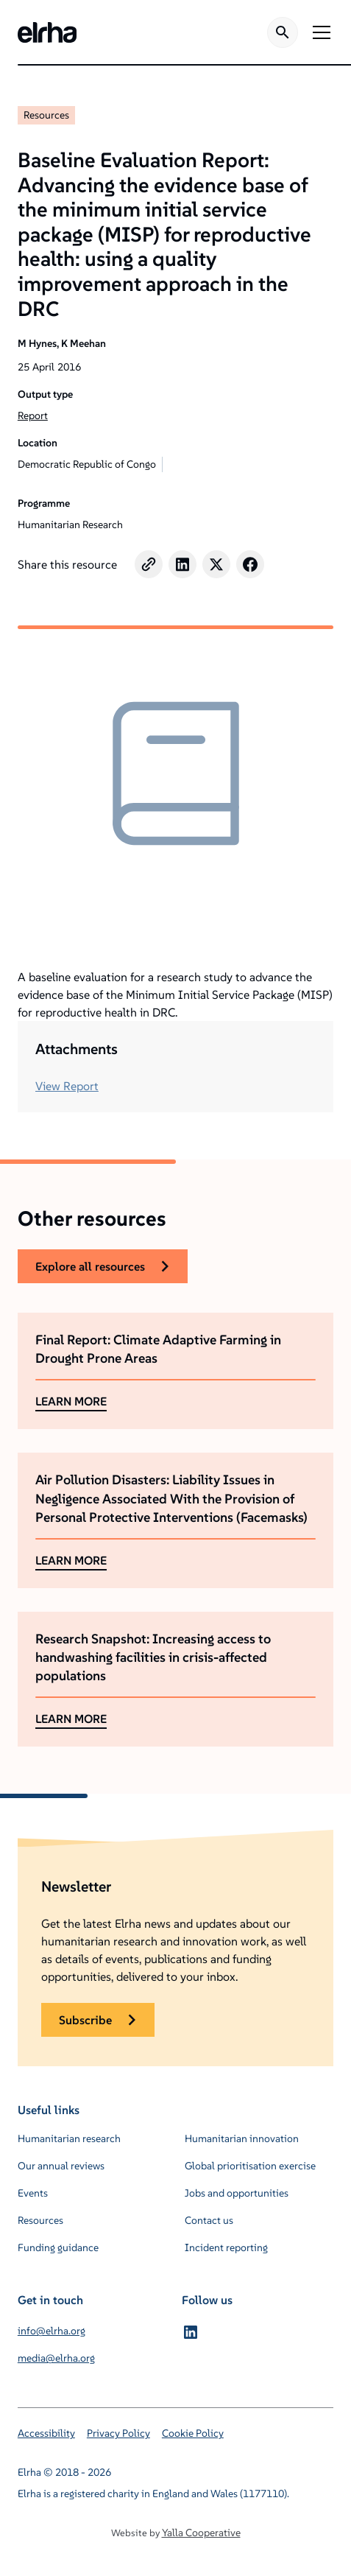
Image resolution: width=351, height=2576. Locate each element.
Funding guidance (58, 2247)
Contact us (209, 2220)
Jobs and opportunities (236, 2193)
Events (33, 2193)
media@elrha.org (56, 2358)
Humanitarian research (69, 2138)
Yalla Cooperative (201, 2532)
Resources (46, 115)
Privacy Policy (118, 2433)
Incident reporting (226, 2247)
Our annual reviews (61, 2165)
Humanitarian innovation (242, 2138)
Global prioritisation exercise (250, 2165)
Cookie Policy (193, 2433)
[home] (47, 32)
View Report (67, 1085)
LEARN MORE (71, 1401)
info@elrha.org (51, 2330)
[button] (318, 32)
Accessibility (46, 2433)
